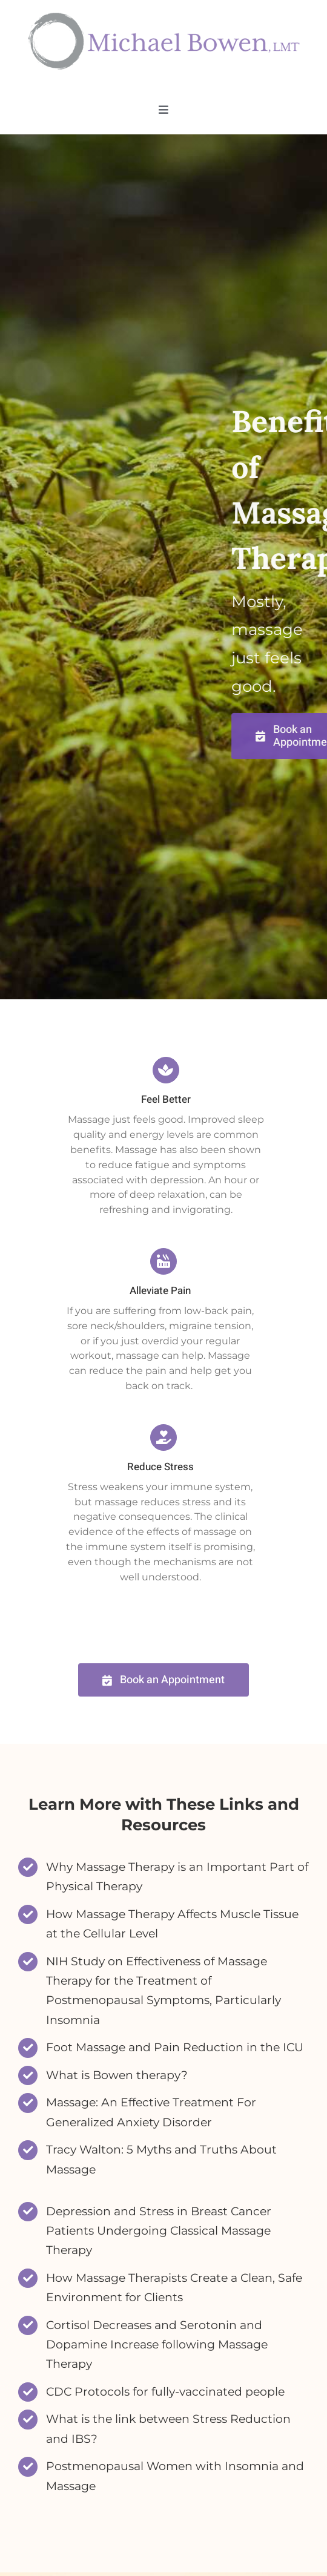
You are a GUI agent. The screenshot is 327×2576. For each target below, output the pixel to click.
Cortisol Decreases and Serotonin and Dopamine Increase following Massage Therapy (157, 2344)
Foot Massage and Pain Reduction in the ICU (174, 2047)
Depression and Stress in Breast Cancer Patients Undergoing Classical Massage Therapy (158, 2231)
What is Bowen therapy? (117, 2075)
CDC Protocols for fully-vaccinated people (165, 2392)
